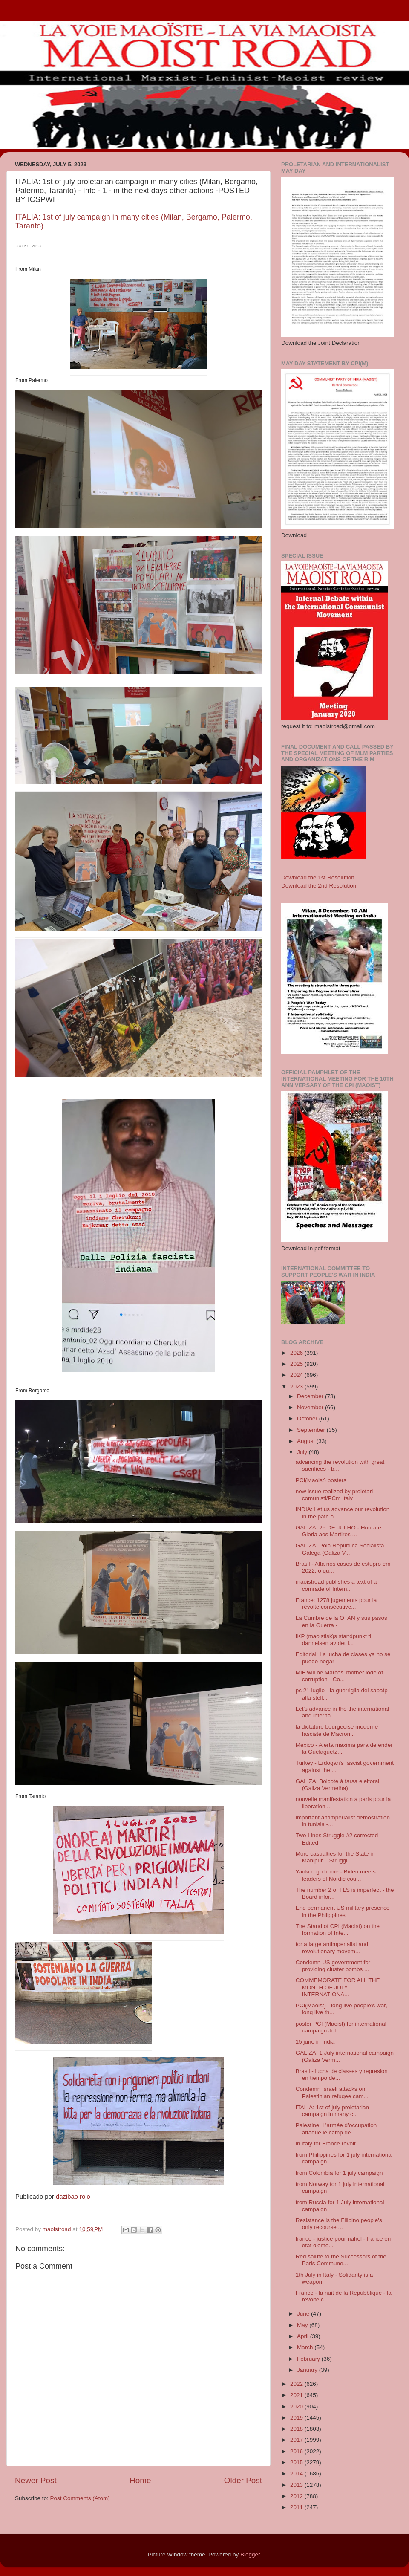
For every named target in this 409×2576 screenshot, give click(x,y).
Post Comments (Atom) (80, 2498)
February (309, 2359)
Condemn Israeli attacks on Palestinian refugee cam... (332, 2092)
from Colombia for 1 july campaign (339, 2173)
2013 (297, 2485)
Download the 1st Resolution (317, 877)
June (304, 2313)
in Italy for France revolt (326, 2143)
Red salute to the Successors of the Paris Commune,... (341, 2260)
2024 (297, 1375)
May (303, 2325)
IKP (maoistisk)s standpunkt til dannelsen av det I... (334, 1639)
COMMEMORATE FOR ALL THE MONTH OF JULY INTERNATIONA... (338, 1987)
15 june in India (315, 2041)
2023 (297, 1386)
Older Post (243, 2480)
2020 (297, 2406)
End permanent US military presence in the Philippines (343, 1911)
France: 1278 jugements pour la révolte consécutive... (336, 1603)
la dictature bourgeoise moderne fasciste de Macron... (337, 1730)
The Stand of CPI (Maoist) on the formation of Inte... (338, 1929)
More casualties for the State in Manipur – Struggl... (335, 1857)
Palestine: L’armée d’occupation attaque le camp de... (336, 2128)
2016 (297, 2451)
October (308, 1418)
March (305, 2347)
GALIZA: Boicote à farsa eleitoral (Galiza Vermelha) (338, 1784)
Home (140, 2480)
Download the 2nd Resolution (318, 885)
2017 (297, 2440)
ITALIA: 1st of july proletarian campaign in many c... (332, 2110)
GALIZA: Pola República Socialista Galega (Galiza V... (340, 1548)
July (303, 1452)
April (303, 2336)
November (311, 1407)
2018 (297, 2429)
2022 (297, 2384)
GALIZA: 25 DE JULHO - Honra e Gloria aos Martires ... (338, 1531)
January (308, 2370)
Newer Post (36, 2480)
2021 (297, 2395)
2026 (297, 1353)
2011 (297, 2507)
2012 (297, 2496)
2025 (297, 1364)
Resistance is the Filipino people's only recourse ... (339, 2223)
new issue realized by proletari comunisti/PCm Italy (334, 1494)
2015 (297, 2462)
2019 (297, 2417)
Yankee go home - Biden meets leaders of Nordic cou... (336, 1875)
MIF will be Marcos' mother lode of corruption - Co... (339, 1676)
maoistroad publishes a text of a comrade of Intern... (336, 1585)
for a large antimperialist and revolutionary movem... (332, 1947)
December (311, 1396)
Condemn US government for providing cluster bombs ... (333, 1965)
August (307, 1441)
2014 (297, 2473)
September (312, 1430)
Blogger (250, 2554)
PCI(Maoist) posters (321, 1480)
